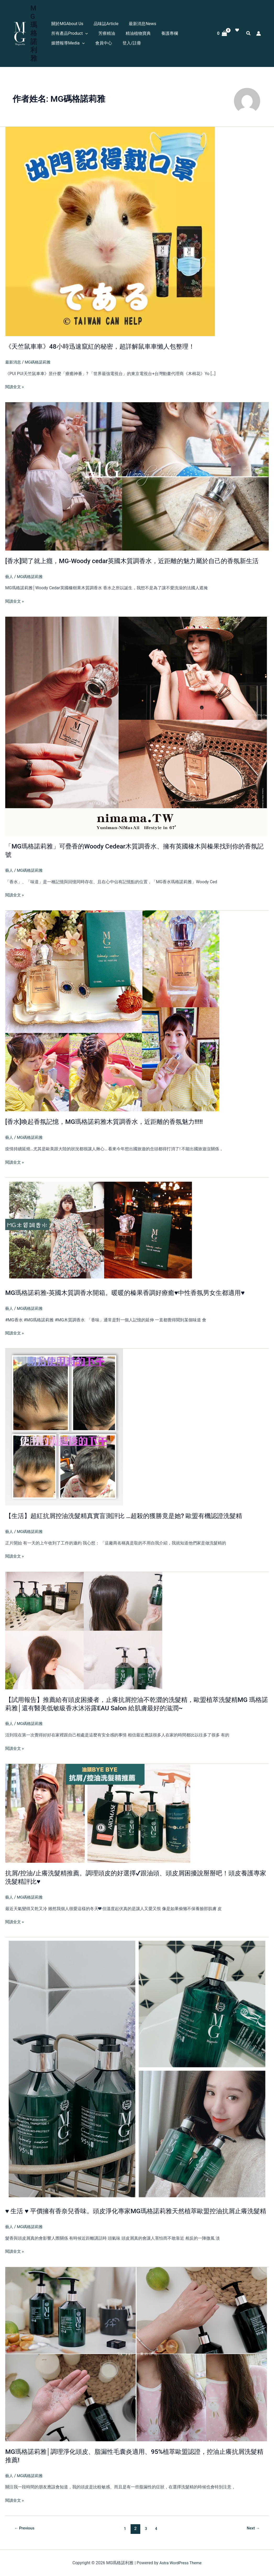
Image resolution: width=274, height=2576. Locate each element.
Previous (25, 2535)
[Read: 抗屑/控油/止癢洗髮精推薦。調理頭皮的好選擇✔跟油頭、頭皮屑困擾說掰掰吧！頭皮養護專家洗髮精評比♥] (97, 1812)
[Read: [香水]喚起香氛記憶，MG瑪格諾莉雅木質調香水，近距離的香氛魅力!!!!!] (112, 1010)
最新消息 (13, 353)
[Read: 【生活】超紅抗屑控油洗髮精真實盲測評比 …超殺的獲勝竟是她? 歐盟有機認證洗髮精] (64, 1426)
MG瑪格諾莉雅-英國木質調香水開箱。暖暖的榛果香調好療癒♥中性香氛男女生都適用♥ (134, 1292)
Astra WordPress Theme (180, 2562)
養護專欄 (118, 29)
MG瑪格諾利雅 (35, 29)
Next (252, 2535)
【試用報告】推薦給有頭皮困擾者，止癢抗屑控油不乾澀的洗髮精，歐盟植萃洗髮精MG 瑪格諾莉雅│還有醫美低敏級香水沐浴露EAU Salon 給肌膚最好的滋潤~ (136, 1703)
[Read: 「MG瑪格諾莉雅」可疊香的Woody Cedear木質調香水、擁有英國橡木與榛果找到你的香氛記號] (136, 725)
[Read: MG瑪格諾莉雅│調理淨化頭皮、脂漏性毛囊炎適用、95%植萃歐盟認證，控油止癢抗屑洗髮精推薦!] (136, 2361)
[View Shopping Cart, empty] (222, 29)
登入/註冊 (61, 38)
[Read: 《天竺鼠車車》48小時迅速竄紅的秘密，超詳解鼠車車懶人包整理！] (110, 222)
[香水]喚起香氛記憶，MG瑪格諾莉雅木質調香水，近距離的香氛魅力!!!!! (112, 1121)
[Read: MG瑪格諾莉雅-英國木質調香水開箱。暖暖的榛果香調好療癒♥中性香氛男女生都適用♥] (100, 1229)
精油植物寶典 (89, 29)
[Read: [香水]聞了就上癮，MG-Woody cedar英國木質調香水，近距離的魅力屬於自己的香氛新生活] (137, 467)
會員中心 (185, 29)
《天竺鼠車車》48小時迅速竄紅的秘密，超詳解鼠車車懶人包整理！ (107, 338)
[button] (194, 19)
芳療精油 (60, 29)
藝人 (9, 576)
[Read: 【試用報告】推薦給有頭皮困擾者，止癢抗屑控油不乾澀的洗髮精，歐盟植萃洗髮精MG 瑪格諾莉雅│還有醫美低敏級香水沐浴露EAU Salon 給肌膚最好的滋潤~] (83, 1629)
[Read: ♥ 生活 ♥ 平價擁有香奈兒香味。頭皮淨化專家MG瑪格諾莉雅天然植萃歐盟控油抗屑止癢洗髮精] (137, 2067)
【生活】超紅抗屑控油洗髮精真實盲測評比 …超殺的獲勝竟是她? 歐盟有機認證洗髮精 (133, 1515)
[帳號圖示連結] (258, 29)
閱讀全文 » (15, 378)
